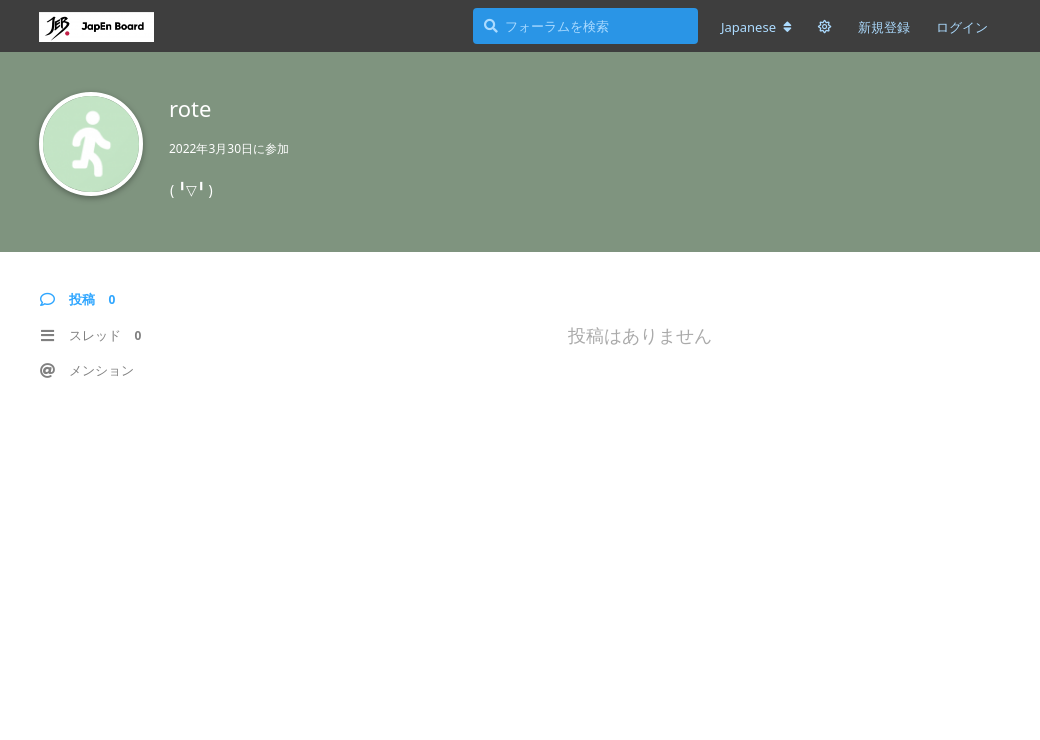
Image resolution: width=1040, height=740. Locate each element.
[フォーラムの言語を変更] (756, 27)
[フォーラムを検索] (585, 26)
